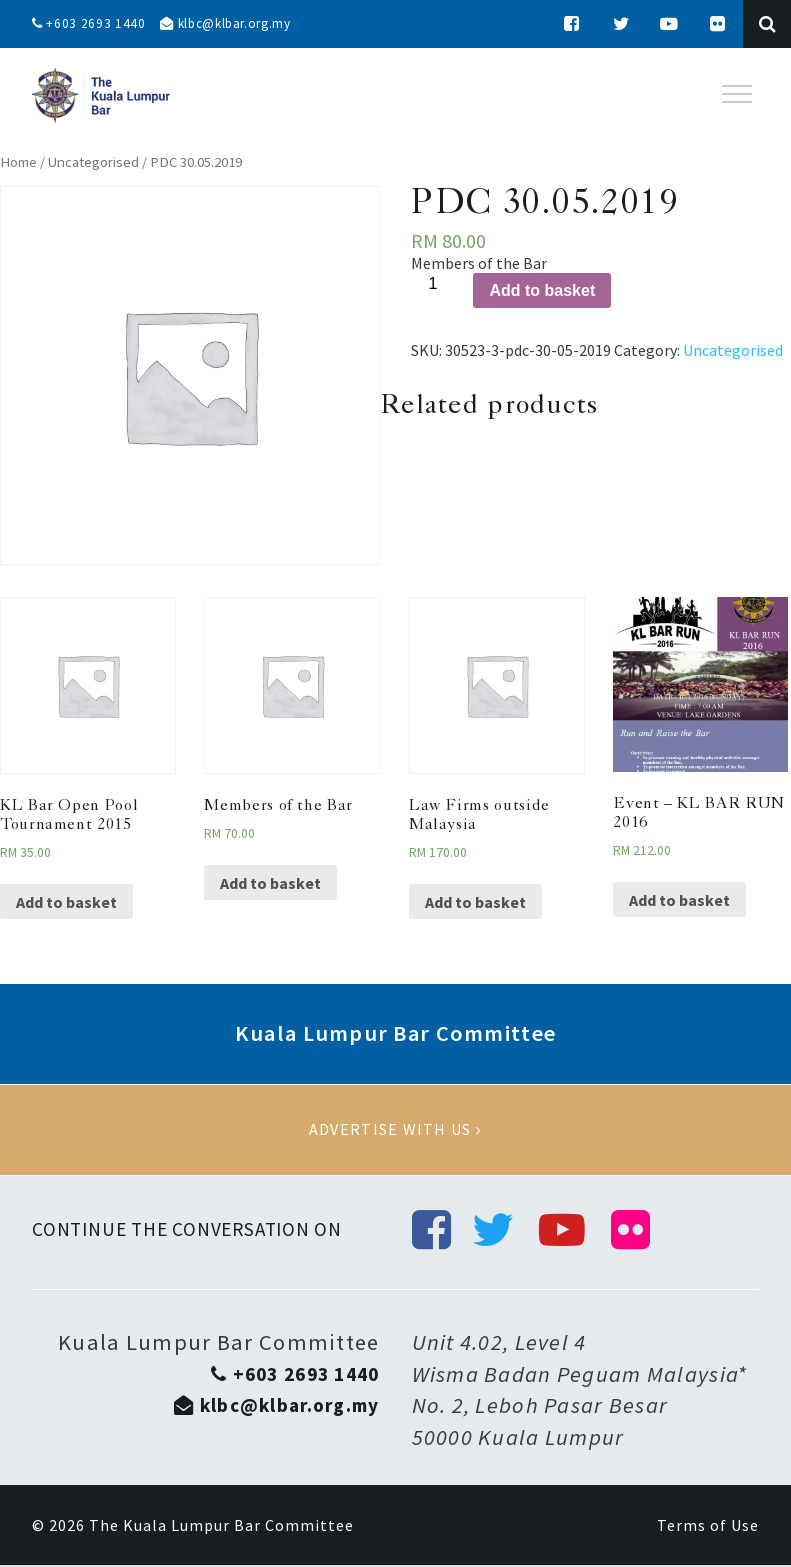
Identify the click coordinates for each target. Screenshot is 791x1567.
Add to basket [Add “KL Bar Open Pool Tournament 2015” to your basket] (66, 902)
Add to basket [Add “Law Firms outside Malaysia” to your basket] (475, 902)
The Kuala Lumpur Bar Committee (221, 1527)
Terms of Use (708, 1527)
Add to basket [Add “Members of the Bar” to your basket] (270, 883)
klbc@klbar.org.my (233, 24)
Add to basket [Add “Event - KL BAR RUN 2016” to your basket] (679, 900)
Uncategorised (93, 162)
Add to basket (542, 290)
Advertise (395, 1130)
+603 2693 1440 (90, 24)
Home (18, 162)
